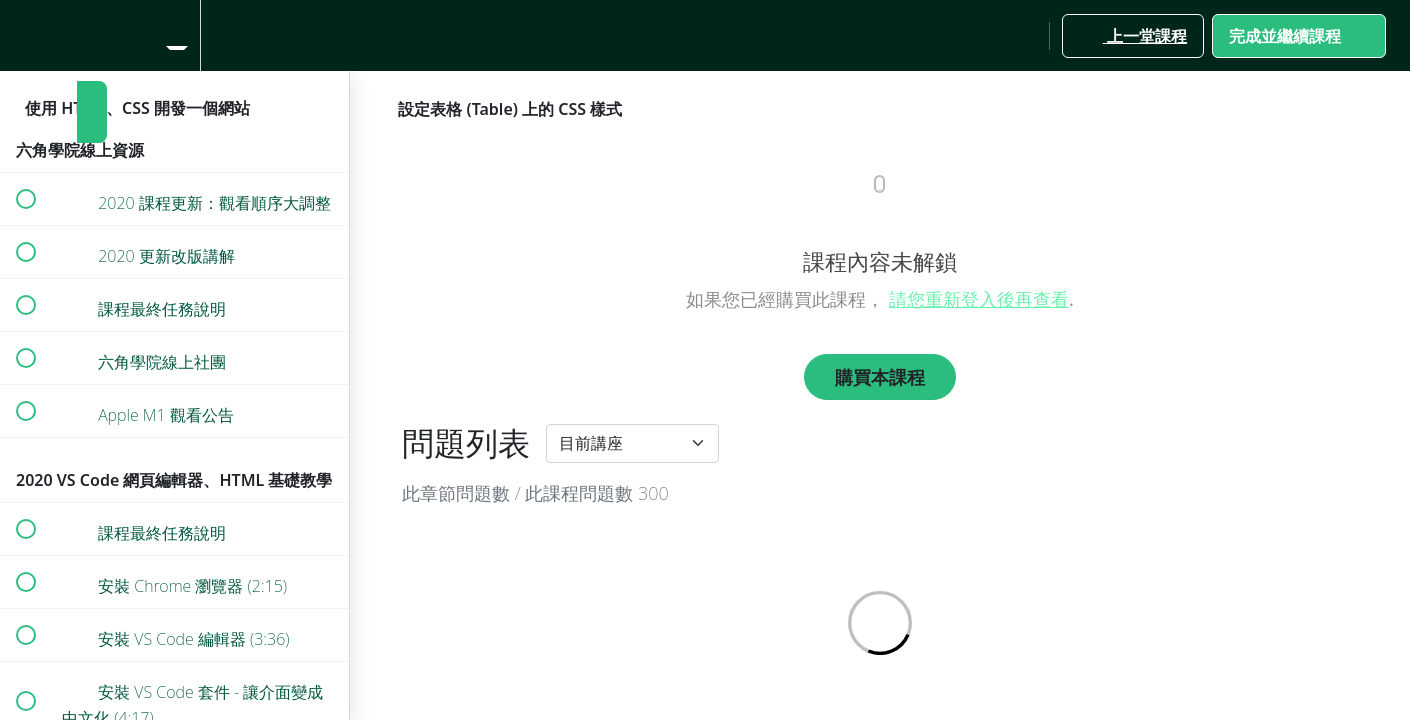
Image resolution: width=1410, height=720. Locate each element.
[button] (25, 35)
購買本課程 (880, 377)
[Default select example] (632, 443)
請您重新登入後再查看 (979, 299)
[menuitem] (175, 35)
